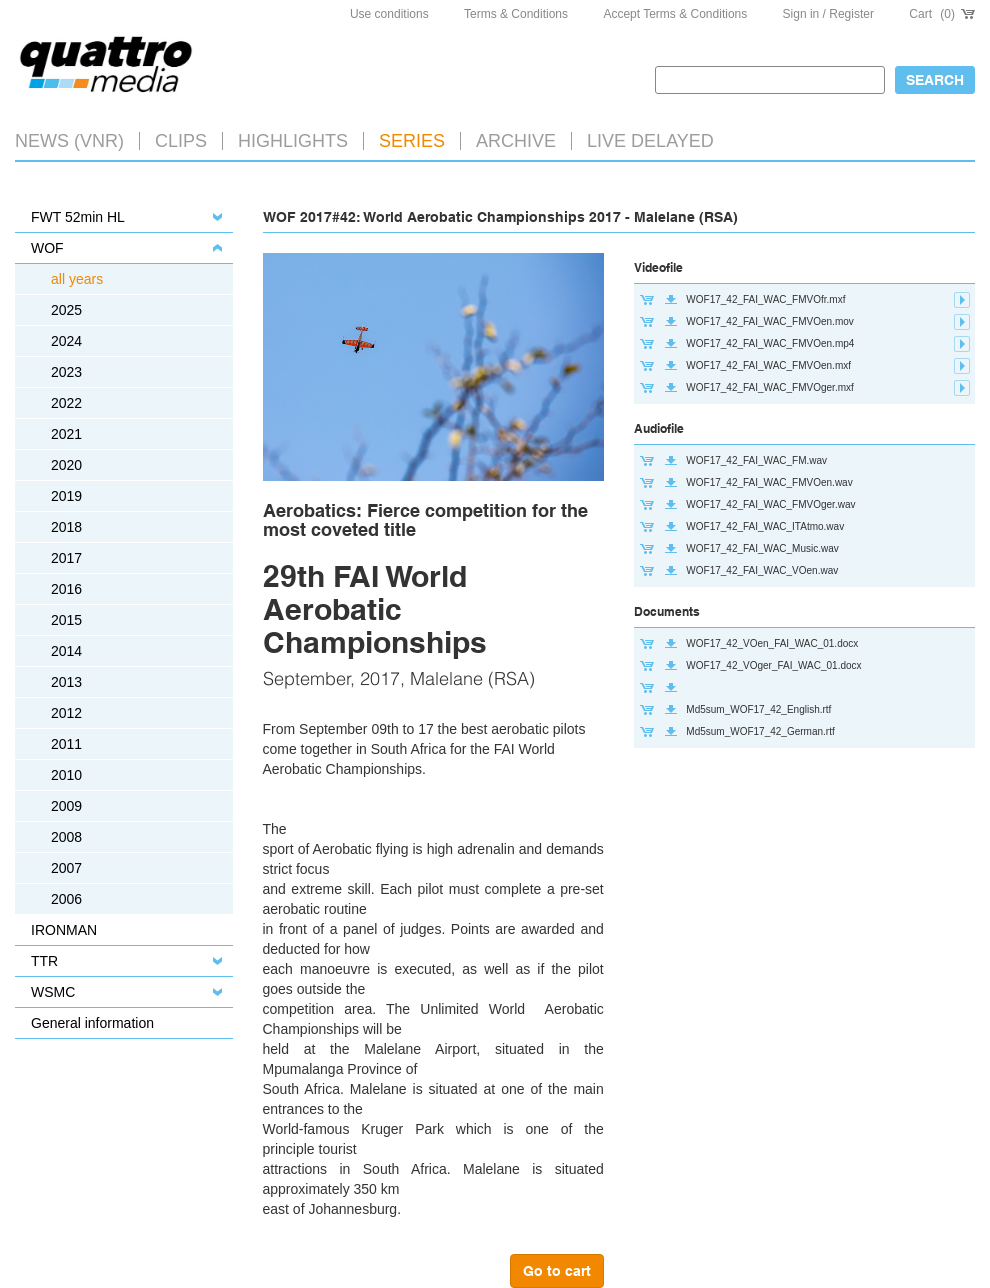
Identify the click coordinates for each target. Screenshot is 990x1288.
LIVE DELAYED (650, 141)
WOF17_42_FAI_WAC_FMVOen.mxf (768, 365)
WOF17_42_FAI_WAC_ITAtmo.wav (765, 526)
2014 (66, 651)
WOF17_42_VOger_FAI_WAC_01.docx (773, 665)
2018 (66, 527)
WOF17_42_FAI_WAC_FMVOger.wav (770, 504)
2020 (66, 465)
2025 (66, 310)
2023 (66, 372)
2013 (66, 682)
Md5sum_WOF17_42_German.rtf (760, 731)
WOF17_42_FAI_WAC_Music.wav (762, 548)
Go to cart (557, 1271)
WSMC (53, 992)
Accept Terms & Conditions (675, 14)
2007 (66, 868)
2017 (66, 558)
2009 (66, 806)
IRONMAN (64, 930)
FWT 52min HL (78, 217)
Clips (181, 141)
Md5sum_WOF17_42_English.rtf (758, 709)
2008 (66, 837)
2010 (66, 775)
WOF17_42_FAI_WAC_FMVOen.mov (769, 321)
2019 (66, 496)
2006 (66, 899)
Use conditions (389, 14)
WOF (47, 248)
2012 (66, 713)
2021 (66, 434)
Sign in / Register (828, 14)
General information (92, 1023)
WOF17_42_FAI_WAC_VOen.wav (762, 570)
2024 (66, 341)
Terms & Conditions (516, 14)
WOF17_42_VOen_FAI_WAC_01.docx (772, 643)
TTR (44, 961)
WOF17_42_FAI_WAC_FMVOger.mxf (769, 387)
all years (77, 279)
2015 (66, 620)
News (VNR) (69, 141)
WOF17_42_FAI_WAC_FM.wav (756, 460)
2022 (66, 403)
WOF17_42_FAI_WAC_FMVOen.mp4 (770, 343)
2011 (66, 744)
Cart (942, 14)
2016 (66, 589)
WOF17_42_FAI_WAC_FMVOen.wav (769, 482)
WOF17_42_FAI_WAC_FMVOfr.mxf (765, 299)
